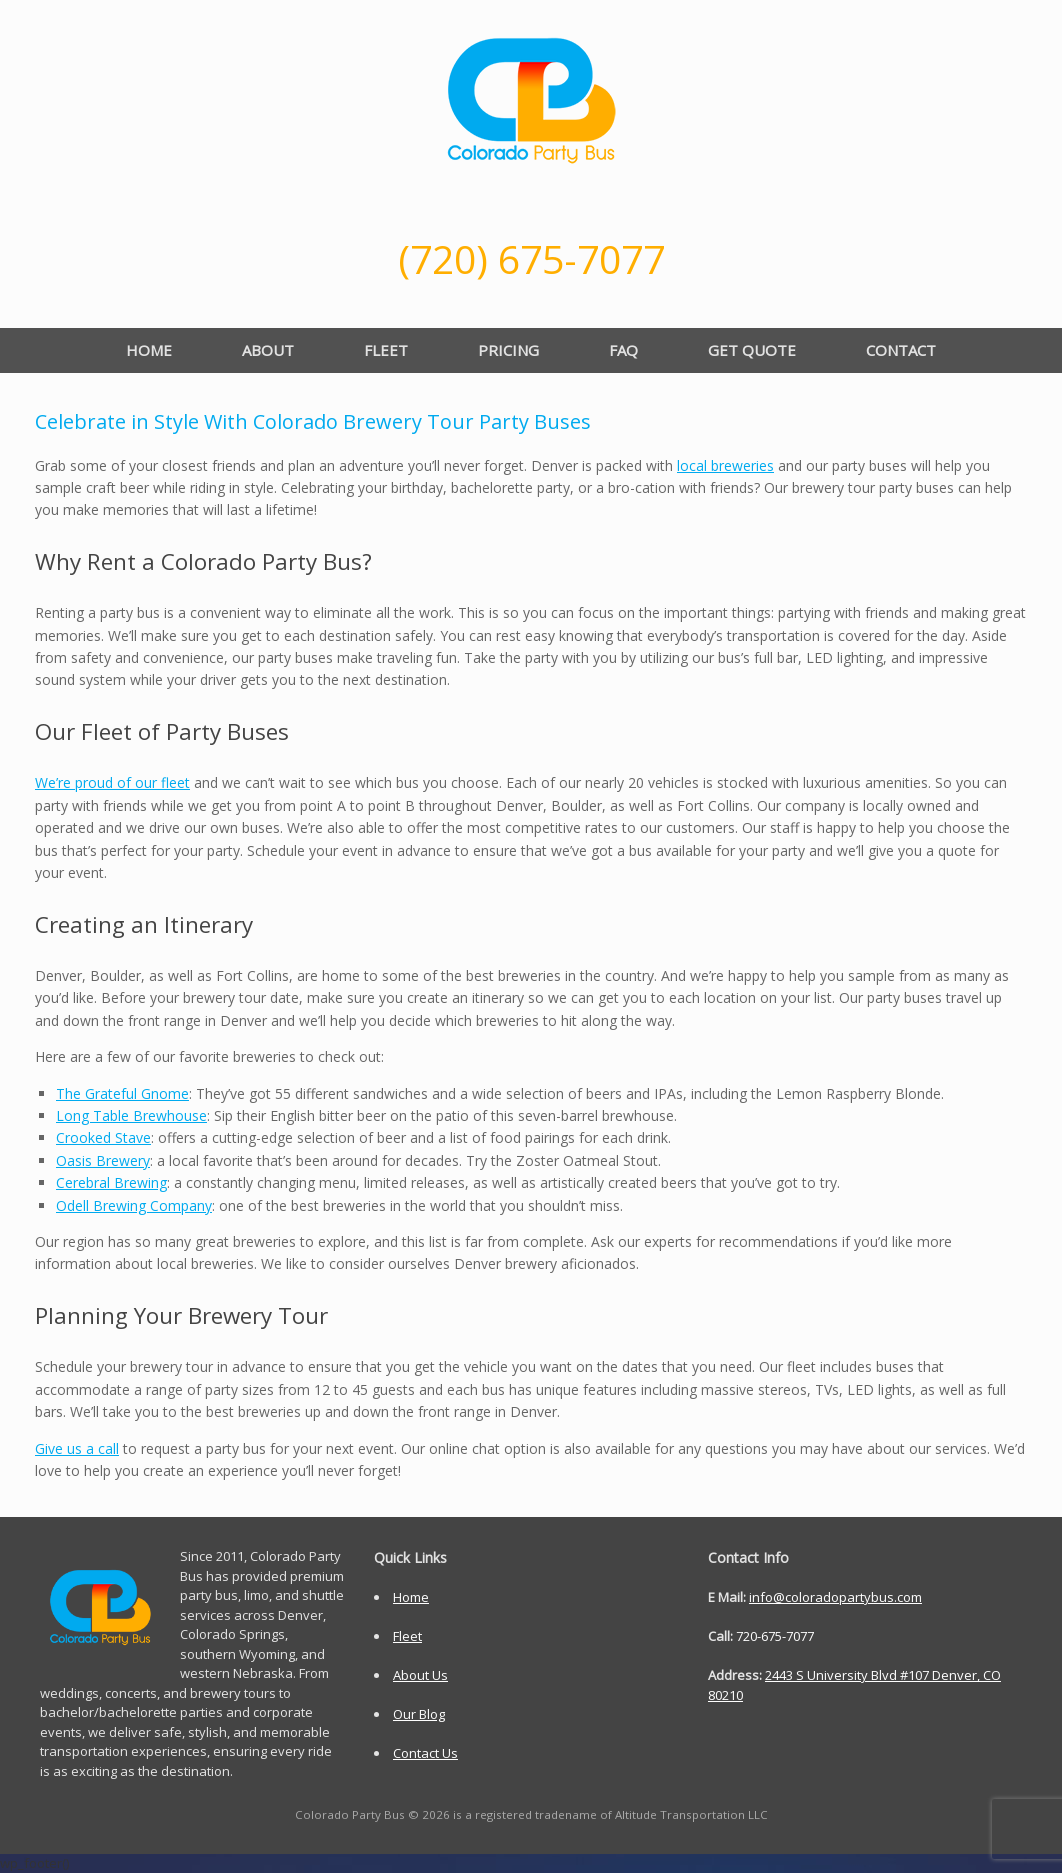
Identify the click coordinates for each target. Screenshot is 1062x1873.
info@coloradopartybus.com (835, 1597)
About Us (420, 1675)
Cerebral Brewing (111, 1182)
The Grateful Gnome (122, 1093)
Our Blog (419, 1714)
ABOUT (268, 350)
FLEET (386, 350)
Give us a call (77, 1448)
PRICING (508, 350)
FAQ (623, 350)
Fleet (407, 1636)
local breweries (725, 465)
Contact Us (425, 1753)
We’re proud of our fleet (112, 782)
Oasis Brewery (103, 1160)
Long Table (131, 1115)
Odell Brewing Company (134, 1205)
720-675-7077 (775, 1636)
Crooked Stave (103, 1137)
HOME (149, 350)
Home (411, 1597)
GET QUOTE (752, 350)
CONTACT (901, 350)
